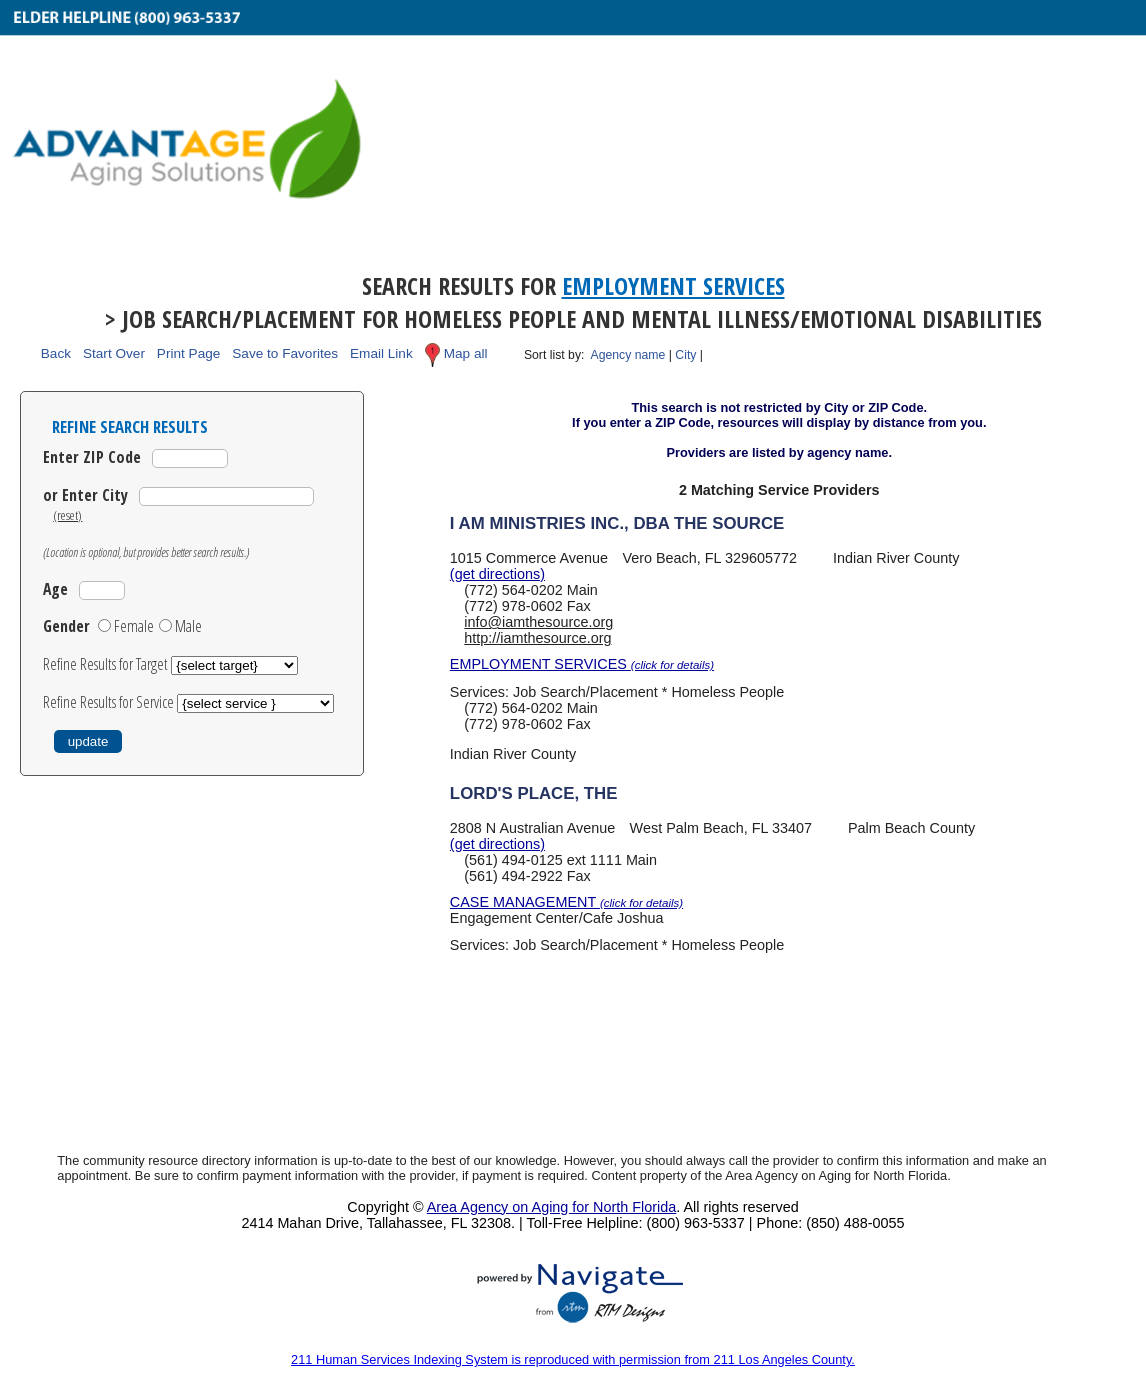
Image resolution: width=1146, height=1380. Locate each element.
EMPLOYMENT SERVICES (582, 664)
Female (134, 626)
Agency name (628, 355)
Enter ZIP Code (92, 457)
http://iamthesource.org (537, 638)
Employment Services (673, 285)
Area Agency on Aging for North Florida (552, 1207)
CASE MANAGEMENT (566, 902)
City (685, 355)
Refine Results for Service (110, 702)
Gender (66, 626)
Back (56, 354)
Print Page (188, 354)
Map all (466, 354)
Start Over (114, 354)
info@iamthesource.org (538, 622)
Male (188, 626)
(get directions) (497, 574)
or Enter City (85, 495)
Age (55, 589)
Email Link (381, 354)
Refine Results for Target (107, 664)
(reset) (67, 515)
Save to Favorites (285, 354)
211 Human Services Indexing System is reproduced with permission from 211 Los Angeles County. (573, 1359)
